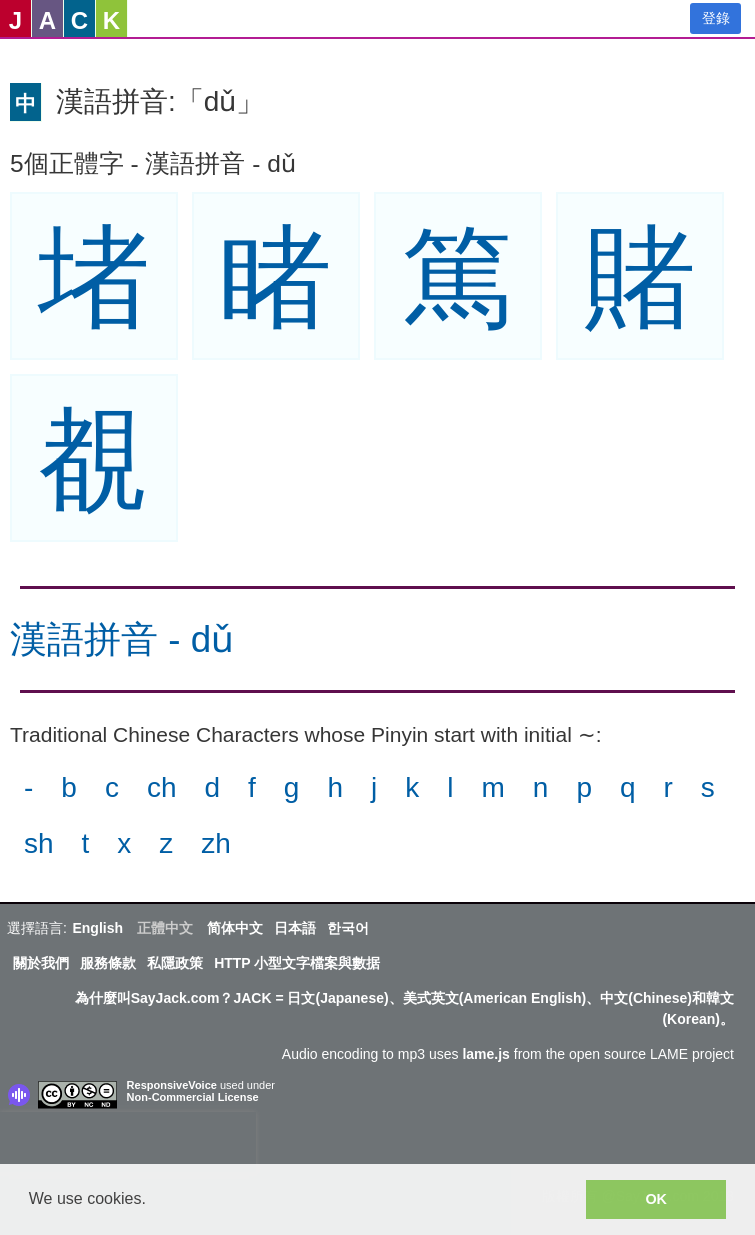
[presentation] (128, 1142)
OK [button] (656, 1199)
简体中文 (235, 928)
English (97, 928)
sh (39, 843)
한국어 (348, 928)
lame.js (485, 1054)
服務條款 (108, 963)
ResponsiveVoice (172, 1085)
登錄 (716, 18)
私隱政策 (175, 963)
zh (216, 843)
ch (162, 787)
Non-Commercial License (193, 1097)
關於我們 (41, 963)
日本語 (295, 928)
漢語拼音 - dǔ (122, 639)
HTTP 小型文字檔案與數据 (297, 963)
